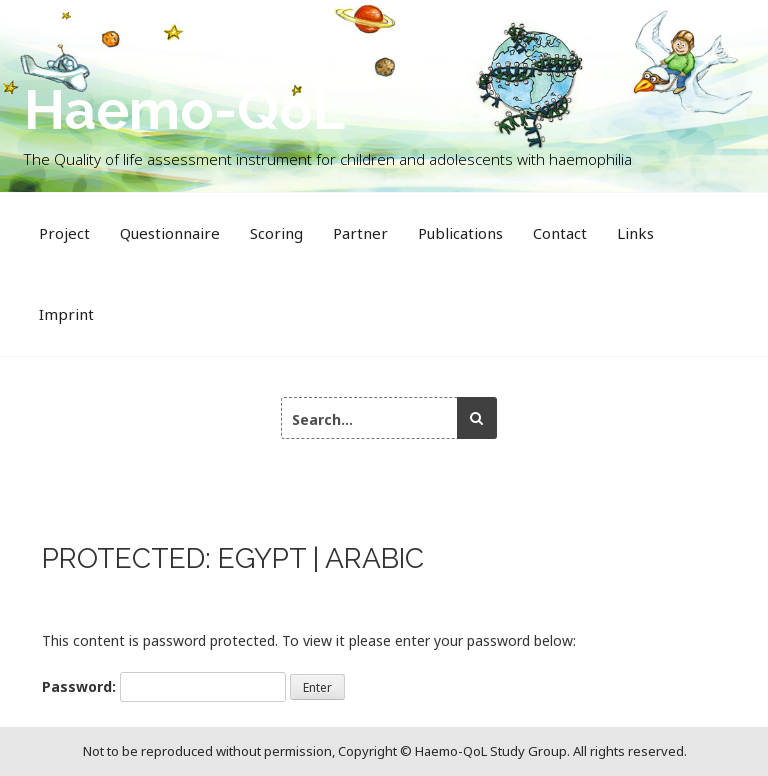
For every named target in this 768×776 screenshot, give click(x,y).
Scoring (276, 233)
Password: (164, 687)
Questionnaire (170, 233)
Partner (360, 233)
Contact (560, 233)
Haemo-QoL (184, 109)
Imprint (66, 314)
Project (64, 233)
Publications (460, 233)
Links (635, 233)
